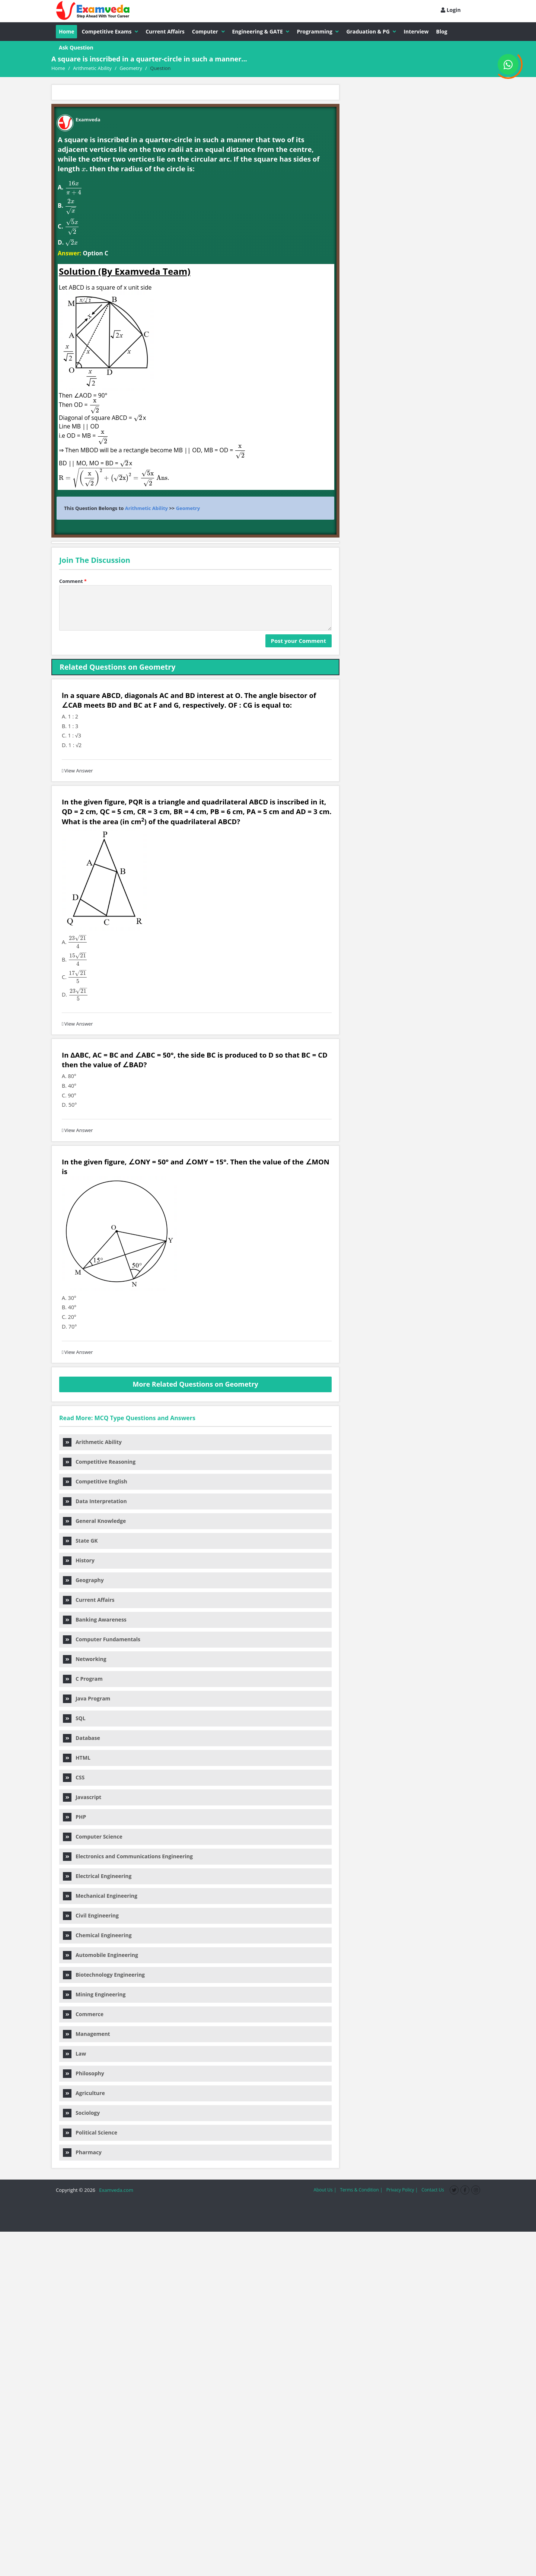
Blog (441, 31)
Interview (415, 31)
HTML (76, 1757)
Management (86, 2033)
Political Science (90, 2132)
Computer (208, 31)
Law (74, 2053)
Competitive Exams (110, 31)
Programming (318, 31)
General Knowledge (94, 1520)
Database (81, 1737)
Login (451, 9)
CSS (73, 1777)
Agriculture (84, 2093)
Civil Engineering (91, 1915)
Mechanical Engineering (100, 1895)
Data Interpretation (95, 1501)
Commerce (83, 2014)
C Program (83, 1678)
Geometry (188, 508)
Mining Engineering (94, 1994)
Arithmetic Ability (146, 508)
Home (66, 31)
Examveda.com (114, 2190)
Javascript (82, 1797)
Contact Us (432, 2190)
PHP (74, 1816)
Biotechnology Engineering (104, 1974)
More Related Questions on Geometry (195, 1384)
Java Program (86, 1698)
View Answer (77, 770)
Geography (83, 1580)
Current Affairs (165, 31)
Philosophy (83, 2073)
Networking (84, 1658)
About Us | (324, 2190)
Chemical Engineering (97, 1935)
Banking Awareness (95, 1619)
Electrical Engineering (97, 1876)
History (79, 1560)
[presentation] (84, 169)
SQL (74, 1718)
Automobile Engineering (100, 1954)
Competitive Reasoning (99, 1461)
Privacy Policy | (402, 2190)
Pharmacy (82, 2152)
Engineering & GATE (261, 31)
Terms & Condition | (361, 2190)
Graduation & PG (371, 31)
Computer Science (92, 1836)
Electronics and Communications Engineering (128, 1856)
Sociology (81, 2112)
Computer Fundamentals (101, 1639)
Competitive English (95, 1481)
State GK (80, 1540)
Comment (73, 581)
